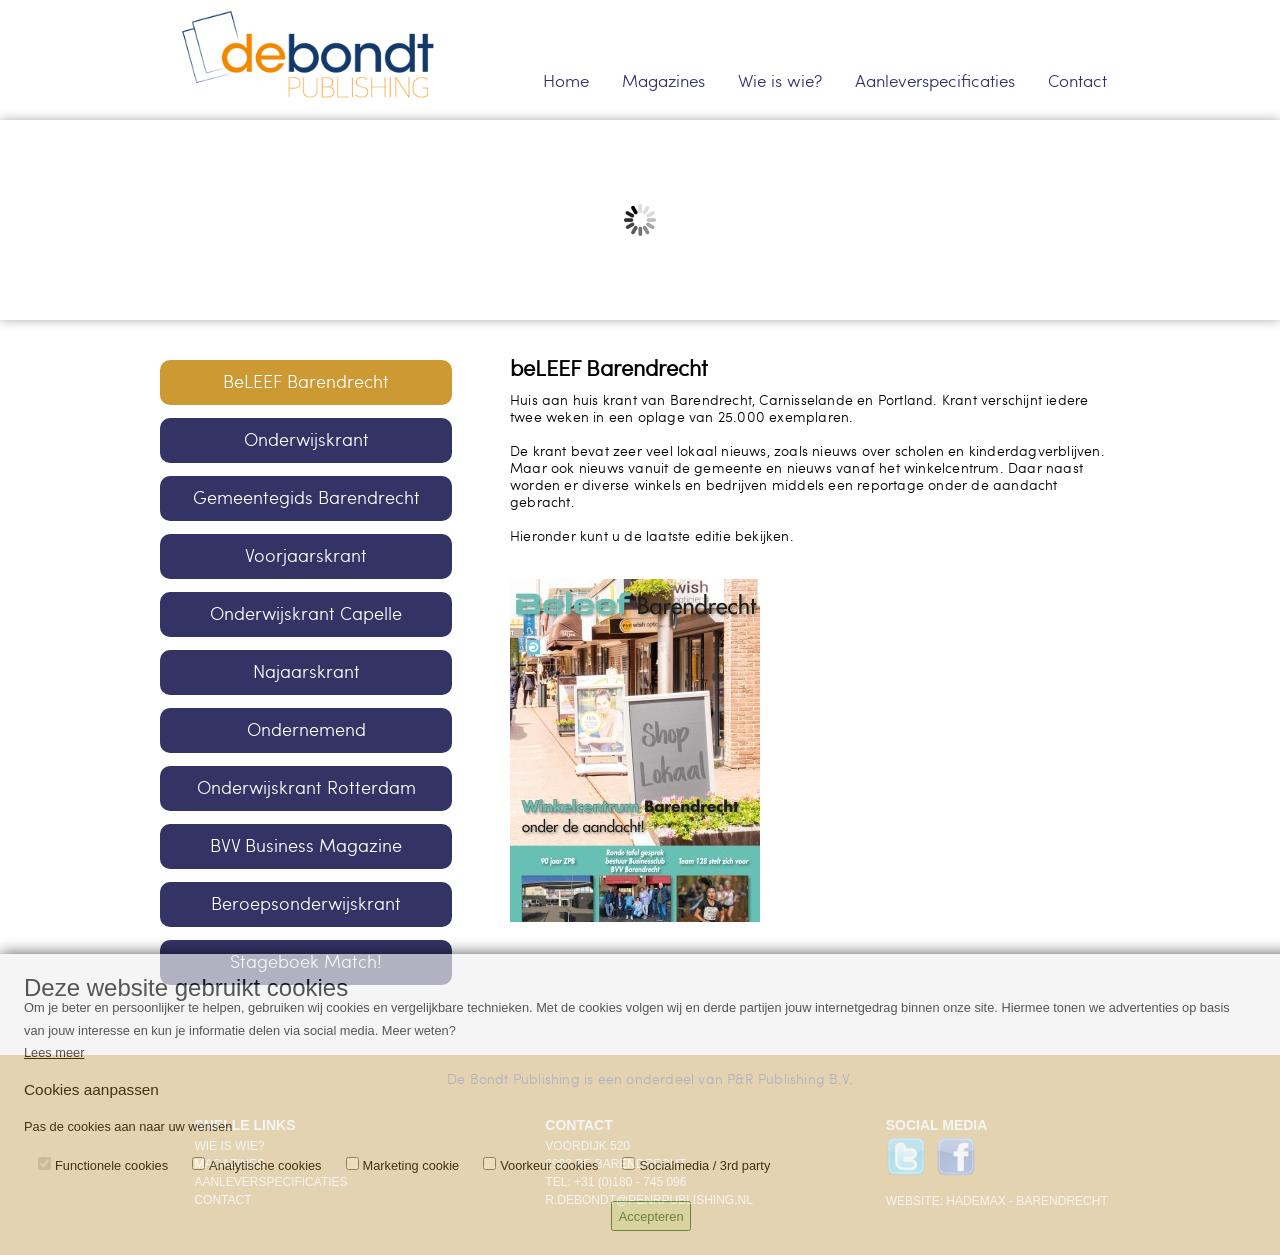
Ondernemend (306, 730)
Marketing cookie (411, 1165)
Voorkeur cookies (549, 1165)
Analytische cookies (265, 1165)
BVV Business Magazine (306, 846)
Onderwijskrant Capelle (306, 614)
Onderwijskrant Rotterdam (306, 788)
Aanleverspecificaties (935, 81)
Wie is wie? (780, 81)
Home (566, 81)
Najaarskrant (306, 672)
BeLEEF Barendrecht (306, 382)
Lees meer (54, 1052)
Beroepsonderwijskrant (306, 904)
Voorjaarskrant (306, 556)
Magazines (663, 81)
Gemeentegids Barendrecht (306, 498)
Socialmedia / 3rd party (704, 1165)
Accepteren (651, 1216)
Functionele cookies (111, 1165)
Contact (1077, 81)
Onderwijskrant (306, 440)
